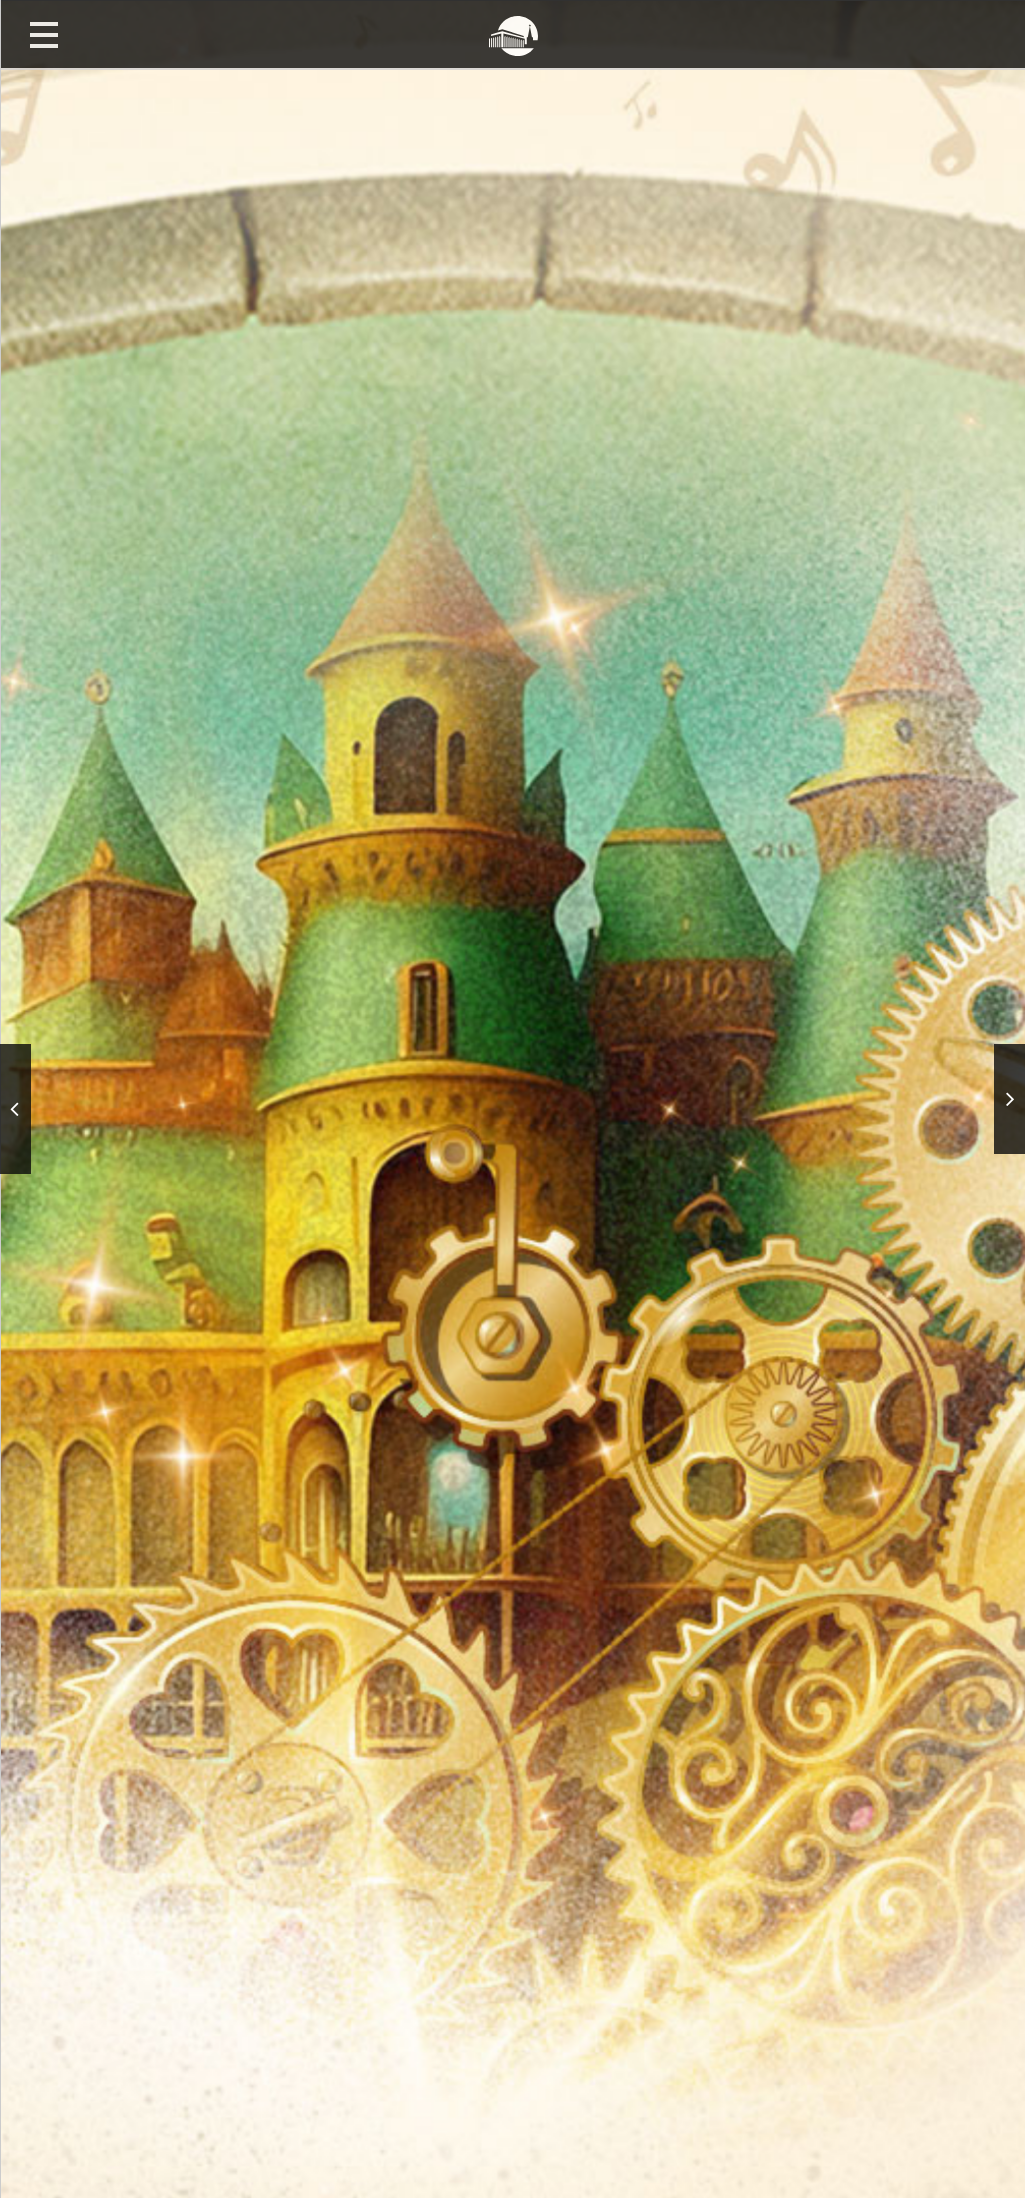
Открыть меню (44, 34)
